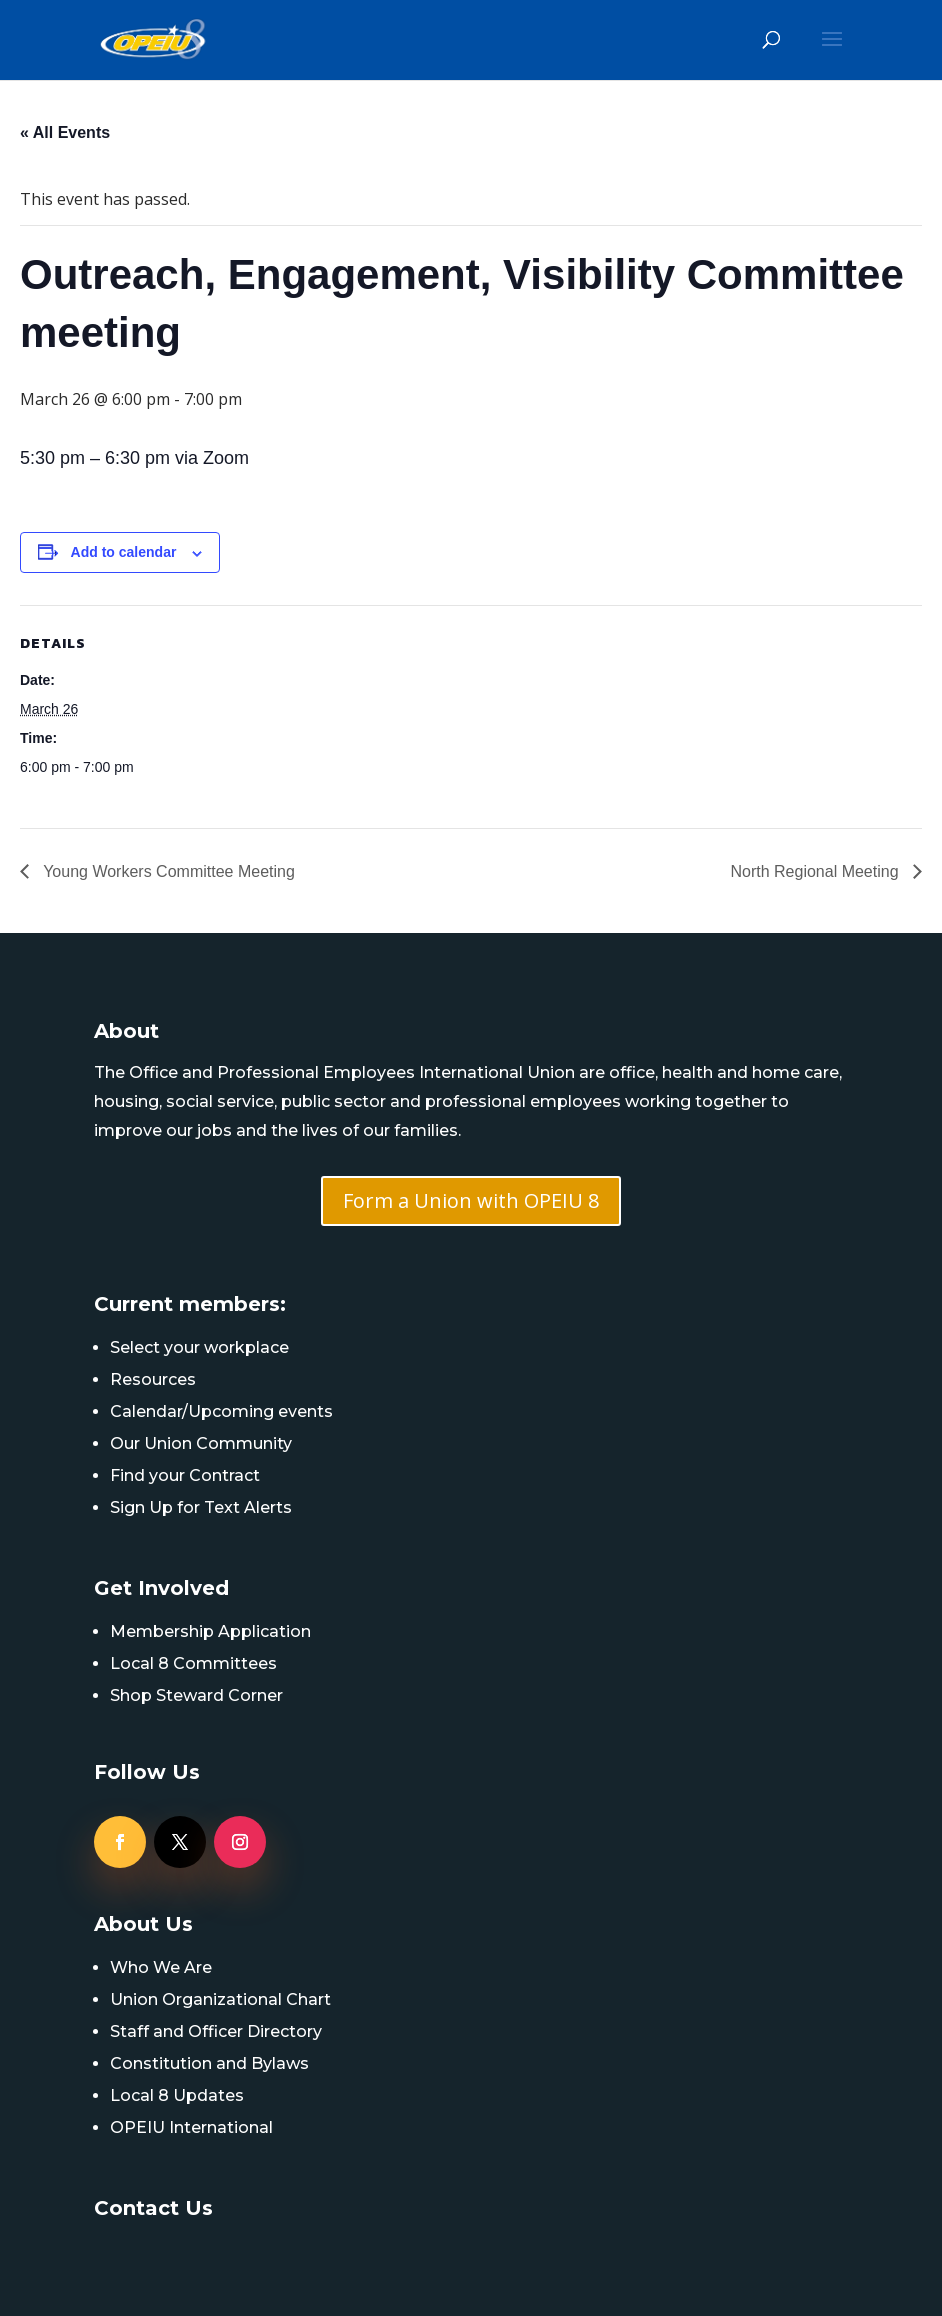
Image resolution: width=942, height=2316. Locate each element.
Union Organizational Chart (220, 1999)
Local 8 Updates (177, 2095)
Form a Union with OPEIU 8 (471, 1200)
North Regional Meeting (816, 871)
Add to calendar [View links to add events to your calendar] (124, 552)
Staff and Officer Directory (216, 2031)
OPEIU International (191, 2127)
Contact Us (153, 2208)
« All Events (65, 132)
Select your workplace (199, 1347)
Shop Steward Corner (196, 1695)
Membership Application (210, 1631)
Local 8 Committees (193, 1663)
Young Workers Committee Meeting (167, 871)
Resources (153, 1379)
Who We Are (161, 1967)
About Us (143, 1924)
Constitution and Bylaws (209, 2063)
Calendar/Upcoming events (221, 1411)
